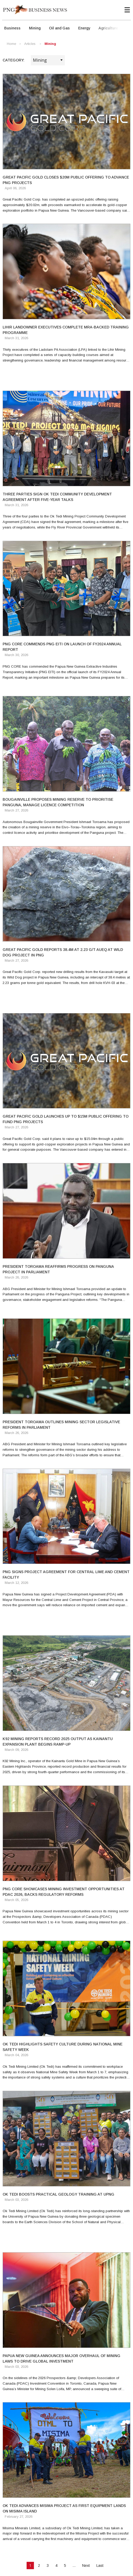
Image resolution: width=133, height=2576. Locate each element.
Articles (30, 44)
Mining (35, 28)
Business (12, 28)
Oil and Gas (59, 28)
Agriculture (108, 28)
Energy (84, 28)
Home (11, 44)
